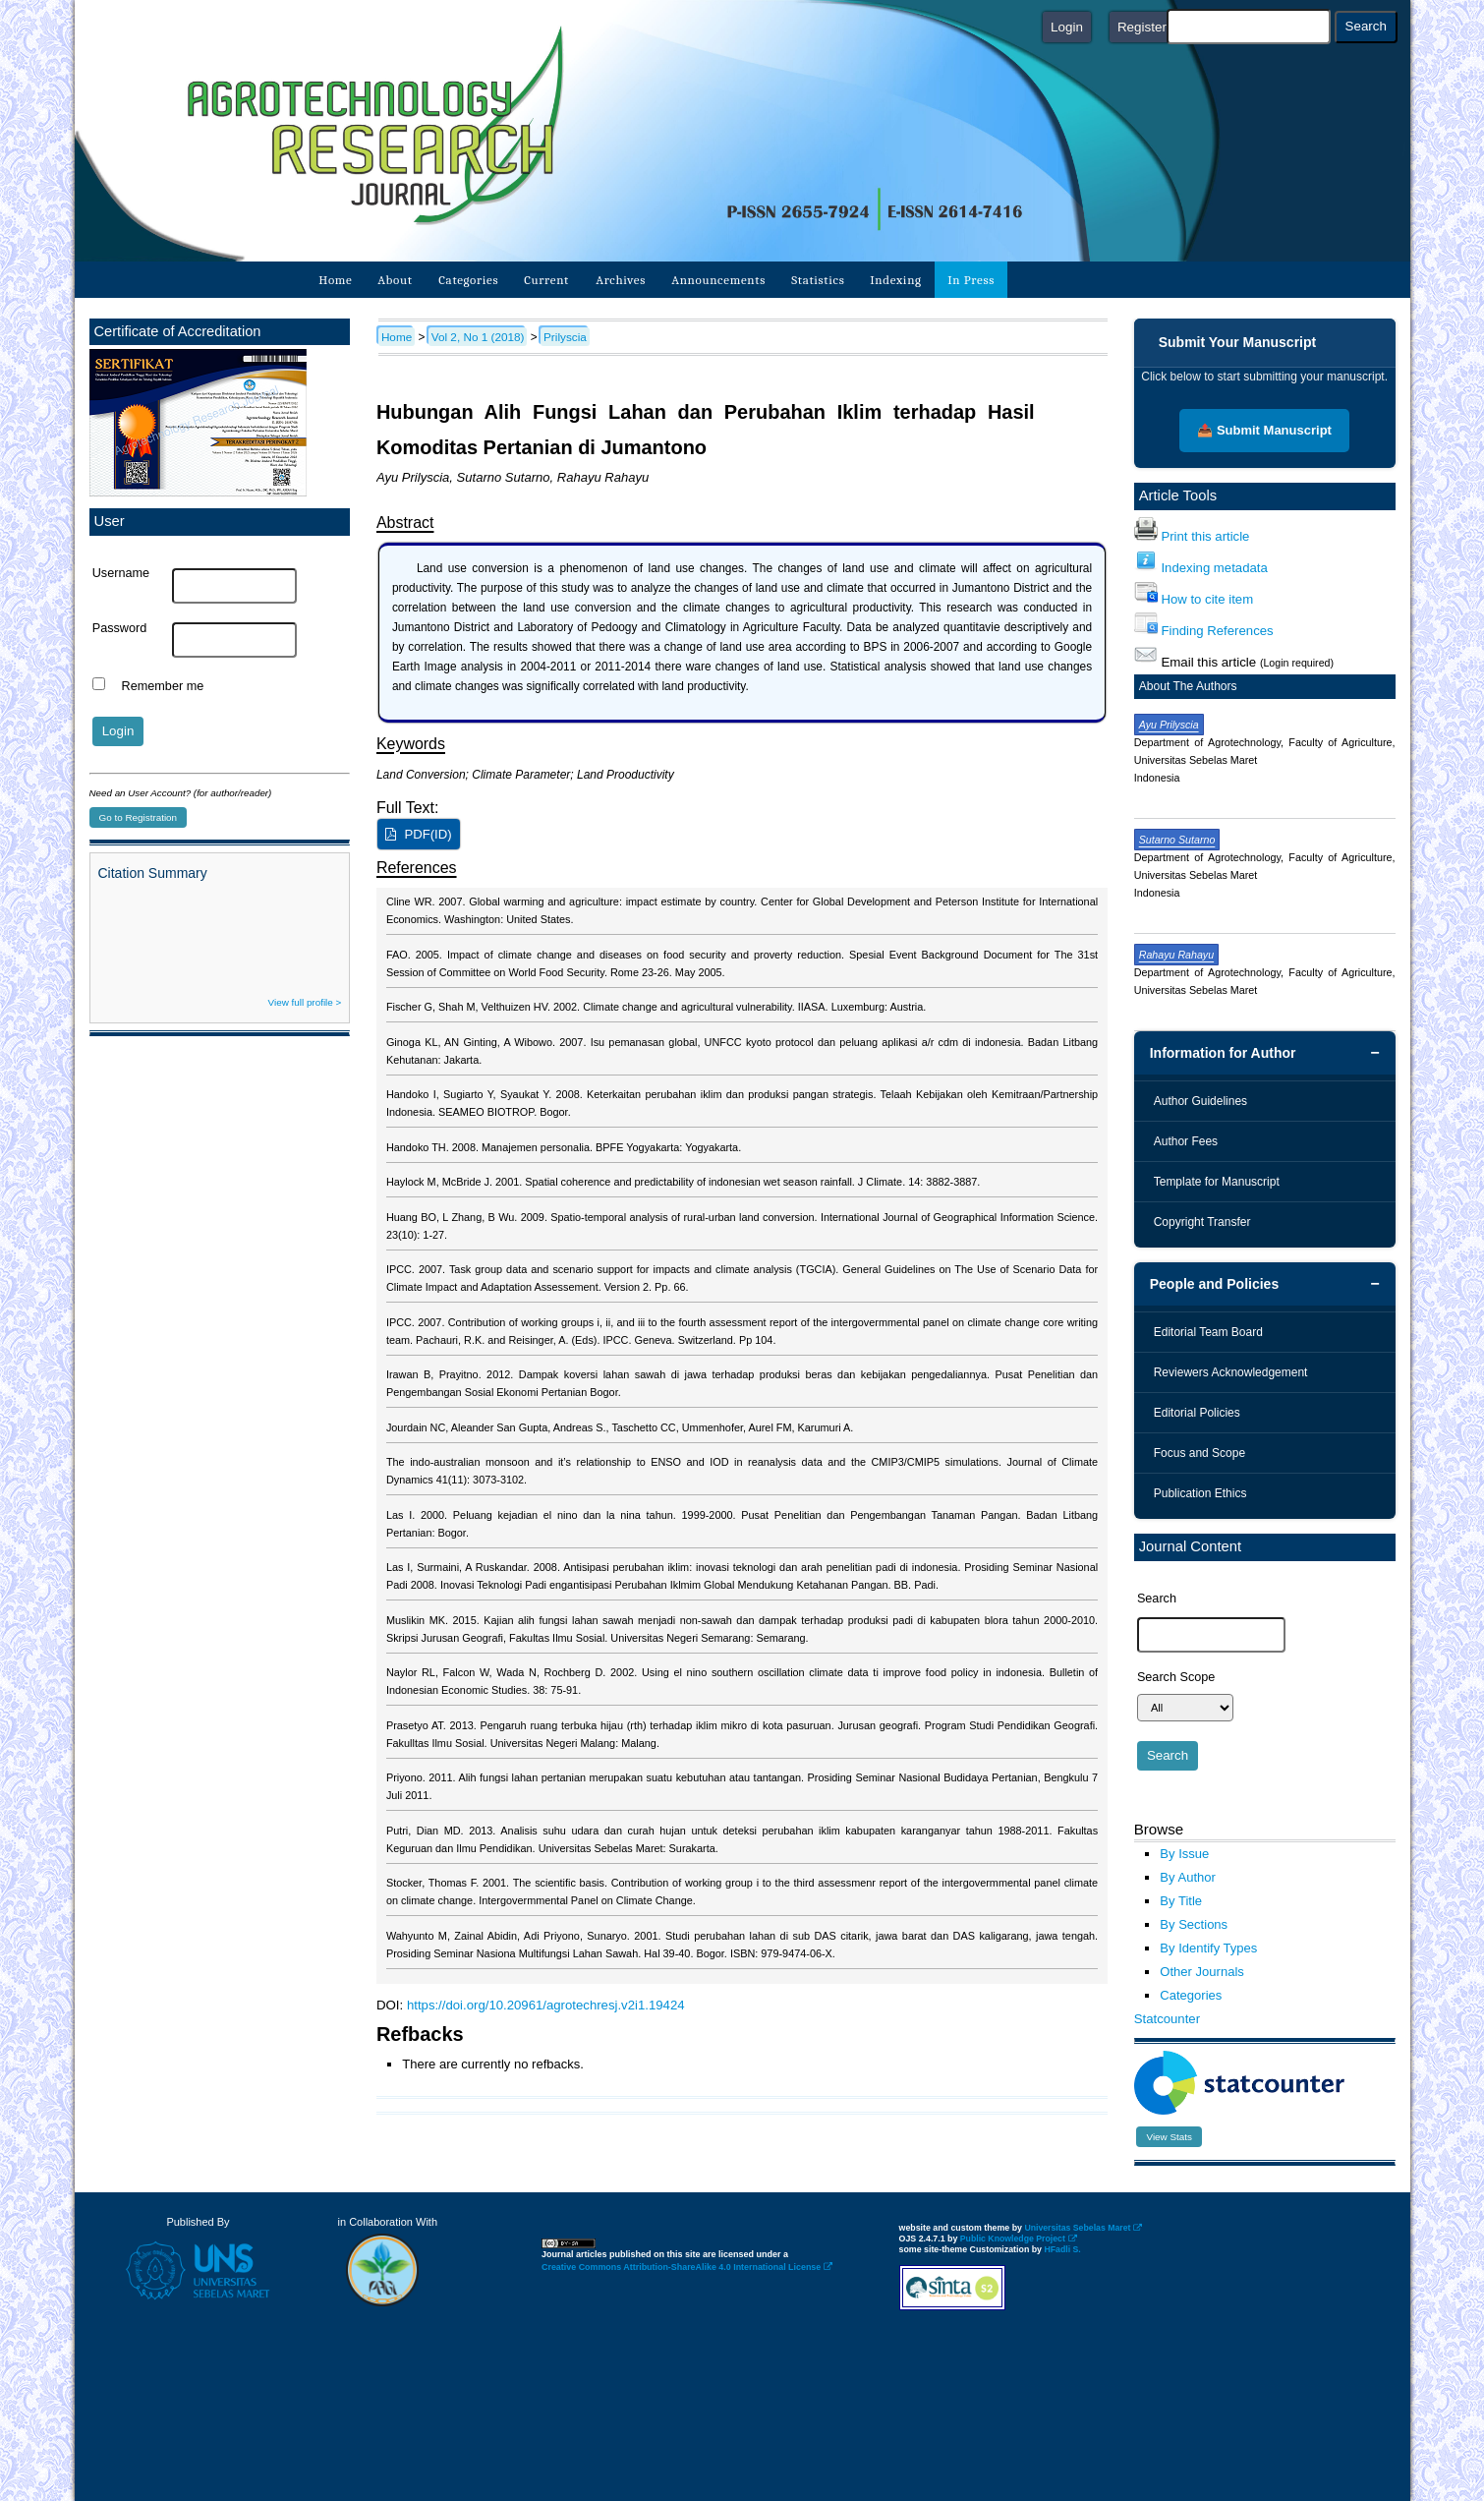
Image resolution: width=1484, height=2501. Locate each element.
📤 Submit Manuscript (1264, 430)
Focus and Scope (1199, 1453)
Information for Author (1223, 1053)
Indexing (897, 279)
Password (119, 628)
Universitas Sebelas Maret (1083, 2228)
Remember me (163, 686)
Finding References (1217, 630)
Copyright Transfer (1202, 1222)
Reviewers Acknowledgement (1231, 1372)
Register (1142, 27)
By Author (1188, 1877)
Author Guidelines (1200, 1101)
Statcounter (1167, 2018)
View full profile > (305, 1002)
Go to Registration (138, 817)
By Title (1181, 1900)
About (394, 279)
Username (120, 573)
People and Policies (1215, 1284)
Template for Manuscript (1217, 1182)
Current (547, 279)
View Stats (1168, 2136)
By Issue (1184, 1853)
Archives (621, 279)
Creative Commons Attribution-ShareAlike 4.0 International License (687, 2267)
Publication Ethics (1200, 1493)
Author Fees (1186, 1141)
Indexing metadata (1214, 567)
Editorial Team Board (1208, 1332)
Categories (468, 279)
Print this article (1205, 536)
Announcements (718, 279)
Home (335, 279)
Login (1067, 27)
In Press (971, 279)
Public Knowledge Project (1018, 2238)
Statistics (817, 279)
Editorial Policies (1197, 1413)
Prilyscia (565, 336)
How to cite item (1207, 599)
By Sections (1193, 1924)
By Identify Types (1208, 1948)
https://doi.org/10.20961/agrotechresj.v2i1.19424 (546, 2005)
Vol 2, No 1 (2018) (478, 336)
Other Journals (1201, 1971)
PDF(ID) (427, 834)
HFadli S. (1062, 2249)
